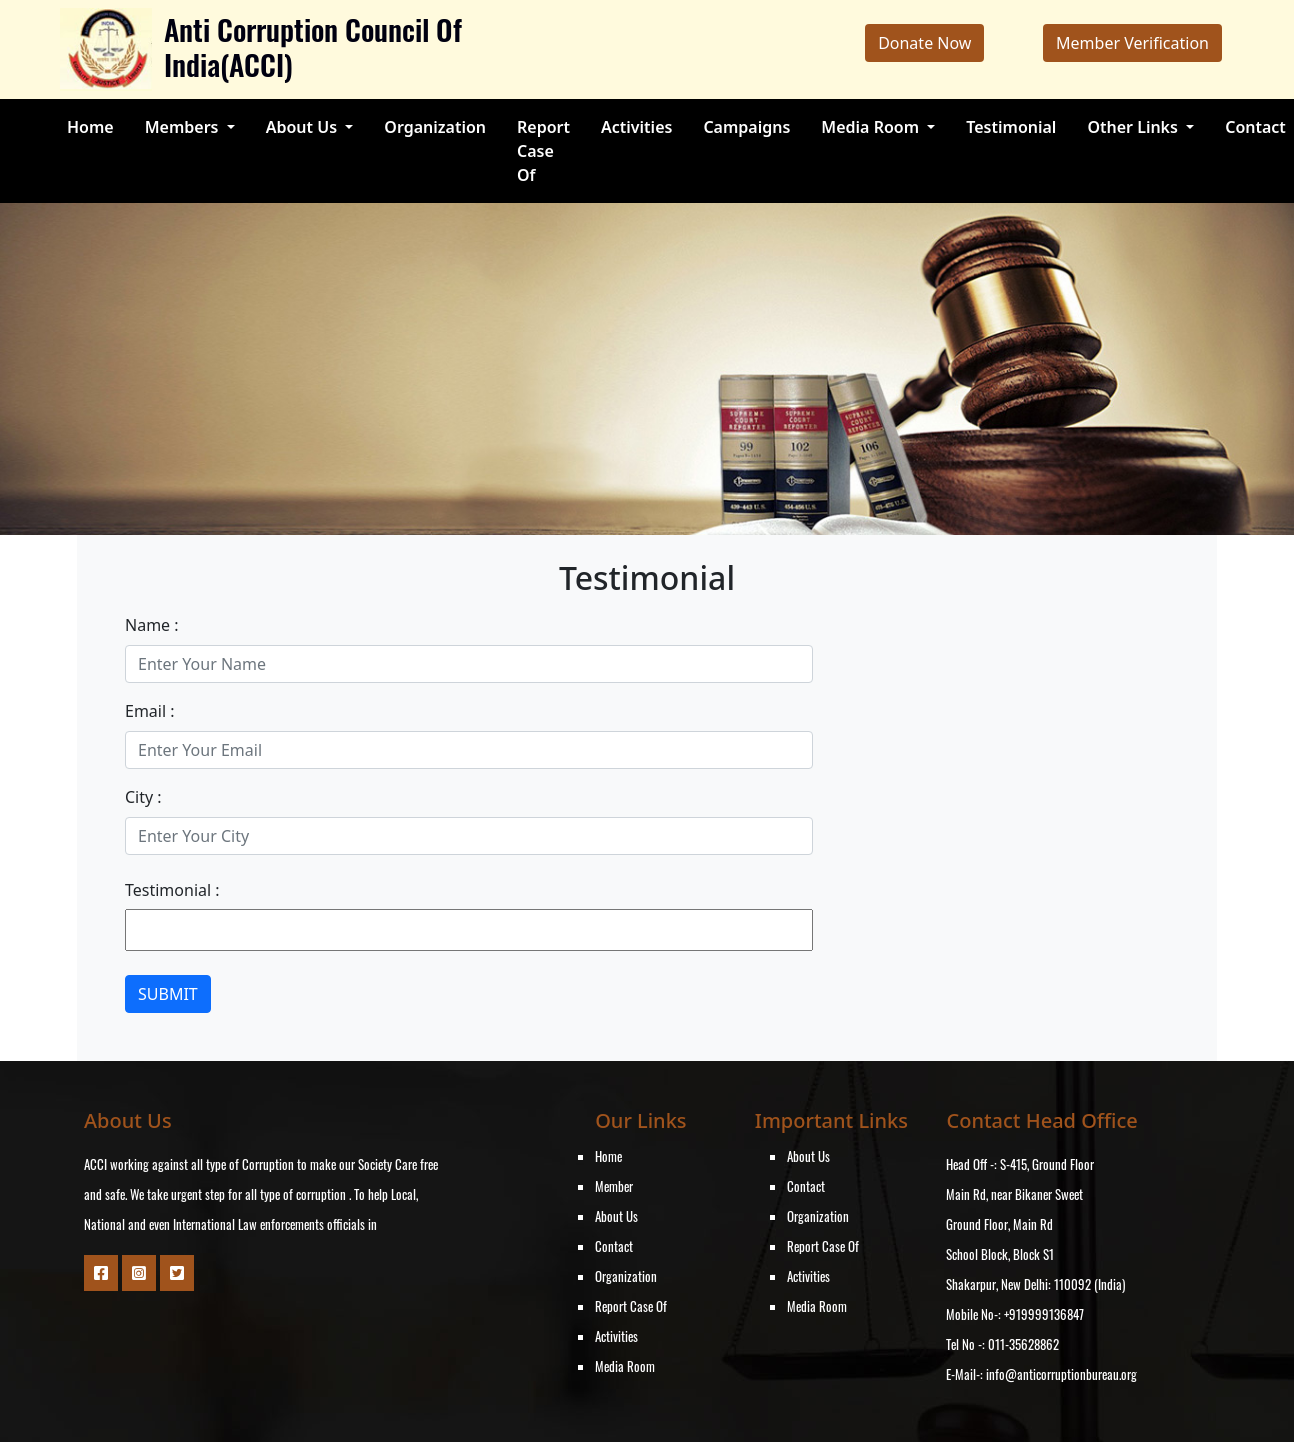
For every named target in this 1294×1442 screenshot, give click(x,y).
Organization (435, 127)
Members (184, 127)
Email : (150, 711)
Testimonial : (172, 890)
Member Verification (1132, 43)
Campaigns (746, 127)
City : (143, 797)
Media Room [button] (872, 127)
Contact (1255, 127)
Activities (636, 127)
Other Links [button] (1134, 127)
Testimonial (1011, 127)
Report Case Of (543, 151)
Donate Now (924, 43)
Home (90, 127)
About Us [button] (304, 127)
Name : (152, 625)
